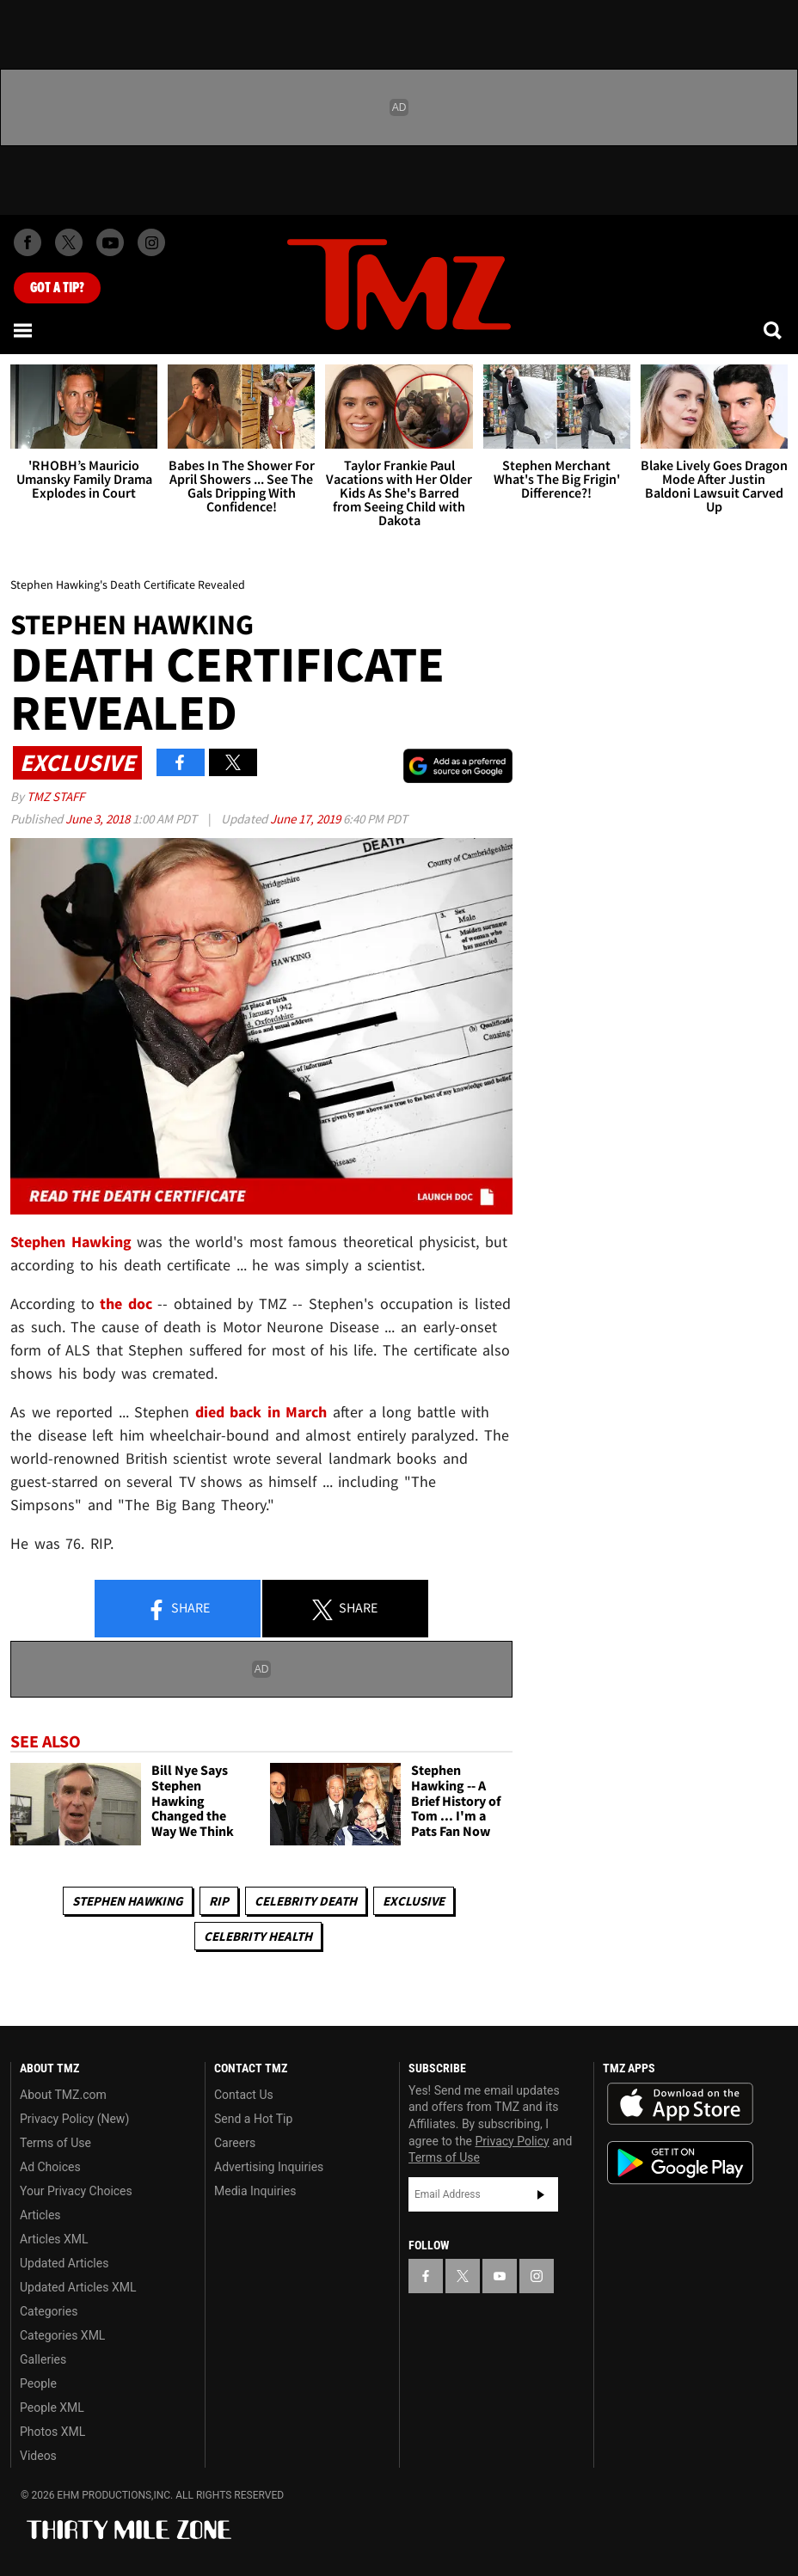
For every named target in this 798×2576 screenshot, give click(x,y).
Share (178, 1609)
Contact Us (243, 2095)
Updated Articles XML (78, 2287)
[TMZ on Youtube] (110, 242)
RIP (219, 1901)
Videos (38, 2456)
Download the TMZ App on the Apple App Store (680, 2104)
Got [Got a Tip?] (57, 288)
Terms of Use (55, 2143)
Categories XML (62, 2335)
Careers (234, 2143)
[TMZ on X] (69, 242)
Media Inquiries (255, 2191)
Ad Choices (50, 2167)
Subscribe (541, 2194)
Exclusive (414, 1901)
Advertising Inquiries (268, 2167)
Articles (40, 2215)
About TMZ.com (63, 2095)
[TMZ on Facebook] (27, 242)
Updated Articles (64, 2263)
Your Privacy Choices (76, 2191)
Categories (48, 2311)
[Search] (774, 330)
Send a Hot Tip (253, 2119)
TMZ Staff (55, 796)
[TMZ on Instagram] (151, 242)
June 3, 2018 (98, 819)
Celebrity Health (258, 1936)
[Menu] (24, 330)
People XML (52, 2407)
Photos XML (52, 2431)
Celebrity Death (306, 1901)
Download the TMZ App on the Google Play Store (680, 2163)
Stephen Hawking (127, 1901)
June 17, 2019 (306, 819)
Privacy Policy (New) (74, 2119)
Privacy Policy (512, 2141)
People (38, 2383)
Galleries (43, 2359)
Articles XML (54, 2239)
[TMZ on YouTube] (499, 2276)
